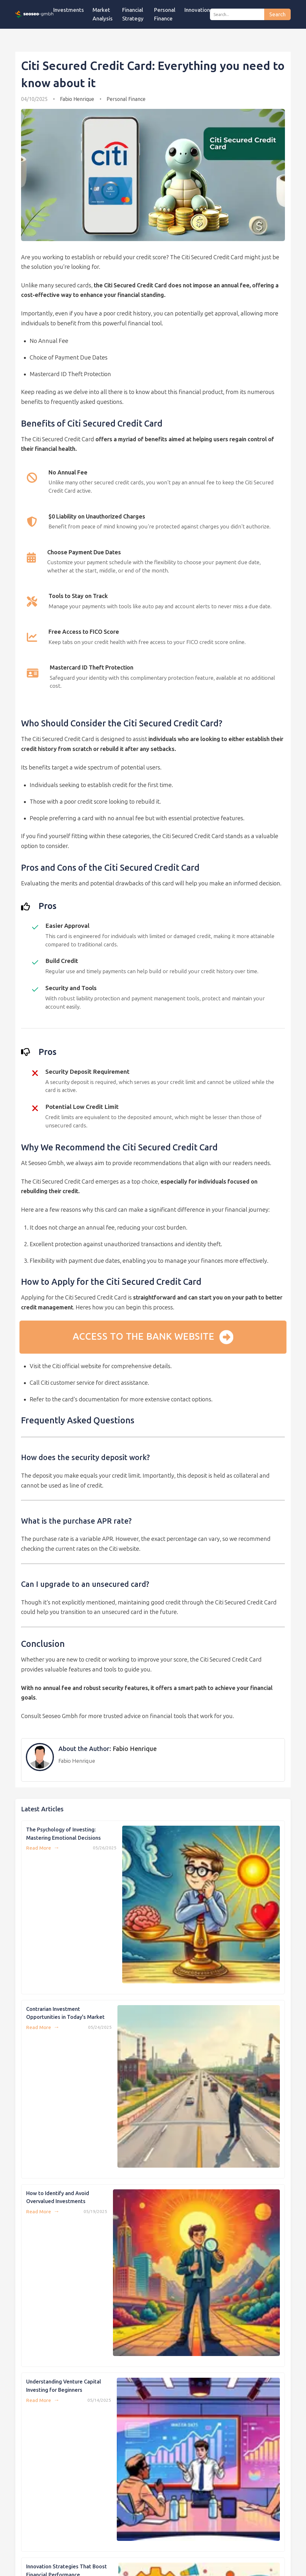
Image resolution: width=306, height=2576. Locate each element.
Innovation (197, 10)
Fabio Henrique (77, 99)
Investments (68, 10)
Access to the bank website (153, 1337)
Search (277, 14)
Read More (42, 1848)
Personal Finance (126, 99)
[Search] (237, 14)
